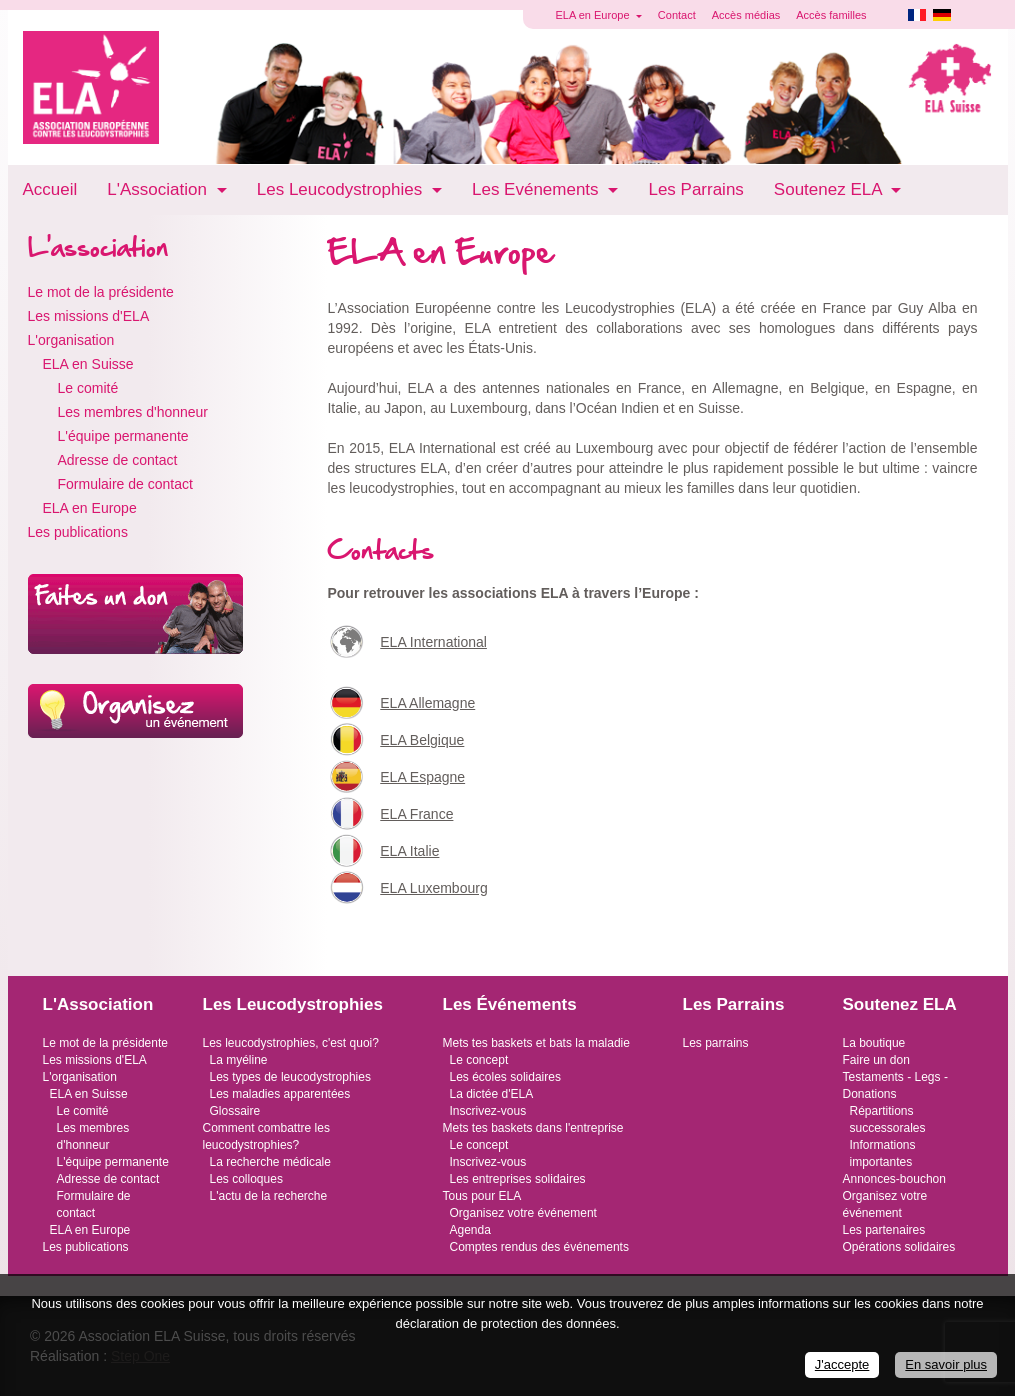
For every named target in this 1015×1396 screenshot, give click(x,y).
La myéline (239, 1060)
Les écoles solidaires (505, 1077)
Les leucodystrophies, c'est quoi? (291, 1043)
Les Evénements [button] (537, 189)
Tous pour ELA (482, 1196)
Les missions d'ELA (89, 316)
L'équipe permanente (123, 436)
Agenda (470, 1230)
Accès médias (746, 15)
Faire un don (876, 1060)
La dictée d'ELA (492, 1094)
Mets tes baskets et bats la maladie (536, 1043)
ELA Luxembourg (433, 888)
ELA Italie (409, 851)
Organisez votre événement (523, 1213)
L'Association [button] (159, 189)
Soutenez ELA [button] (830, 189)
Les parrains (716, 1043)
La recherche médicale (270, 1162)
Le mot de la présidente (101, 292)
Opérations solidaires (899, 1247)
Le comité (88, 388)
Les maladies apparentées (280, 1094)
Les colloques (246, 1179)
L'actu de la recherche (269, 1196)
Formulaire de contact (125, 484)
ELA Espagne (422, 777)
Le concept (479, 1060)
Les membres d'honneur (133, 412)
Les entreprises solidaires (518, 1179)
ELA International (433, 642)
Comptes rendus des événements (539, 1247)
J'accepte (842, 1364)
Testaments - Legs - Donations (895, 1085)
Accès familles (831, 15)
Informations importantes (883, 1153)
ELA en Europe (90, 508)
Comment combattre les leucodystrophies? (266, 1136)
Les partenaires (884, 1230)
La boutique (874, 1043)
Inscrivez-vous (488, 1111)
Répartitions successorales (888, 1119)
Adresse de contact (118, 460)
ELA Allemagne (427, 703)
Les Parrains (695, 189)
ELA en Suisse (88, 364)
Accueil (50, 189)
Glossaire (235, 1111)
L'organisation (71, 340)
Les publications (78, 532)
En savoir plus (946, 1364)
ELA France (416, 814)
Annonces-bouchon (894, 1179)
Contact (677, 15)
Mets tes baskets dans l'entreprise (533, 1128)
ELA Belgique (422, 740)
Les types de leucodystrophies (290, 1077)
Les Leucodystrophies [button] (342, 189)
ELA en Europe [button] (594, 15)
